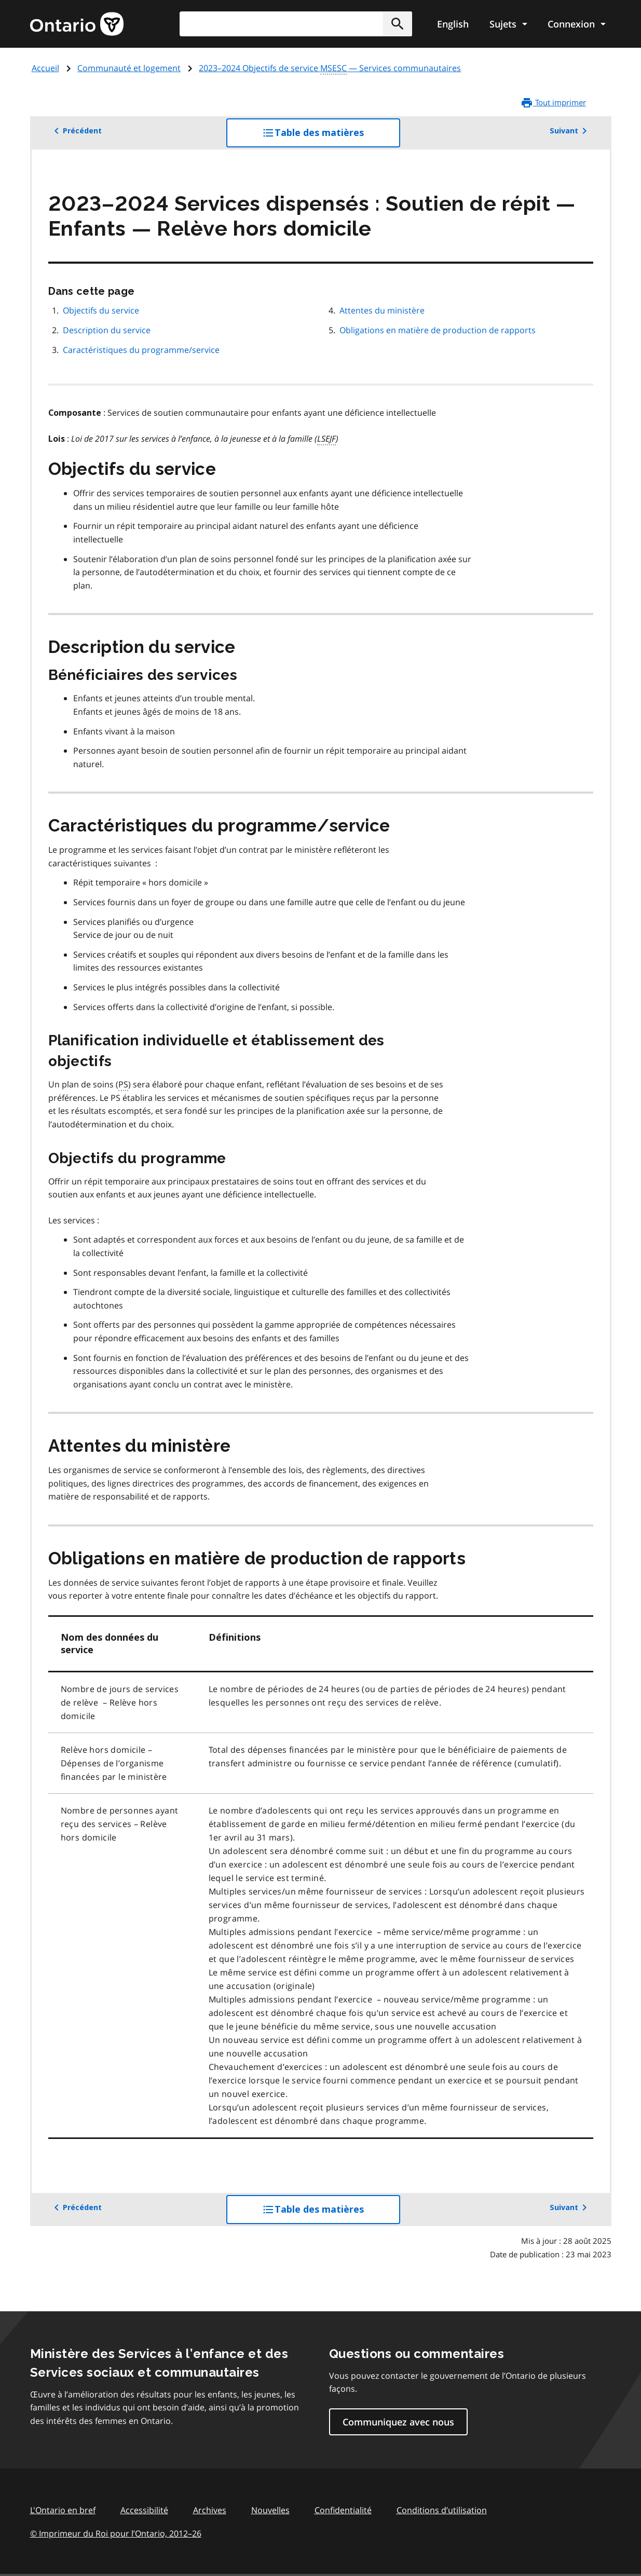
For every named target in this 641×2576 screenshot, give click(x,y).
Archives (209, 2510)
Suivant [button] (570, 131)
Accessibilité (144, 2510)
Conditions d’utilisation (442, 2510)
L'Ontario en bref (63, 2510)
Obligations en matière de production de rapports (437, 330)
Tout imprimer (553, 103)
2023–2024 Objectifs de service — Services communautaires (330, 68)
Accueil (45, 68)
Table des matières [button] (331, 136)
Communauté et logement (129, 68)
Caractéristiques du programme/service (141, 350)
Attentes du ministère (382, 310)
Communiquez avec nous (398, 2422)
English (453, 24)
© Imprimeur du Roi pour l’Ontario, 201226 (115, 2533)
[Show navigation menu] (508, 23)
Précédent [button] (76, 131)
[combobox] (296, 23)
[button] (397, 23)
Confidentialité (343, 2510)
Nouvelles (270, 2510)
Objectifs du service (101, 310)
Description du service (107, 330)
